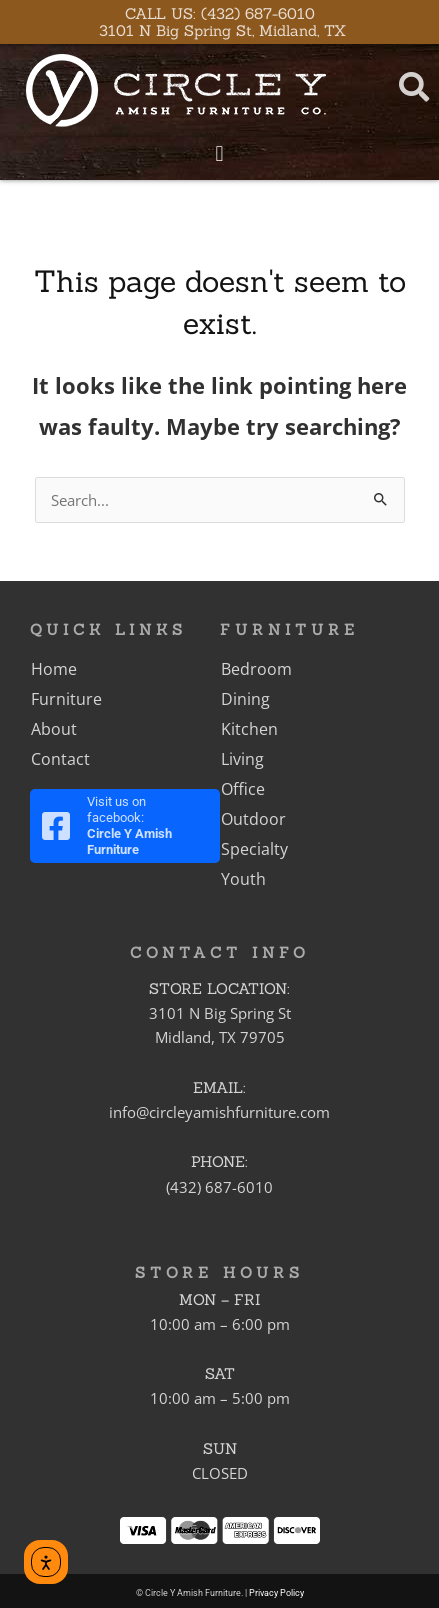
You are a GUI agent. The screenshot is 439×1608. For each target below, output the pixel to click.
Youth (243, 879)
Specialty (254, 849)
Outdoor (253, 819)
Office (243, 789)
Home (54, 669)
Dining (245, 699)
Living (242, 759)
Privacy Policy (276, 1593)
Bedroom (256, 669)
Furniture (66, 699)
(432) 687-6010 (219, 1187)
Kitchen (249, 729)
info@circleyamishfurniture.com (219, 1112)
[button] (219, 153)
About (54, 729)
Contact (60, 759)
